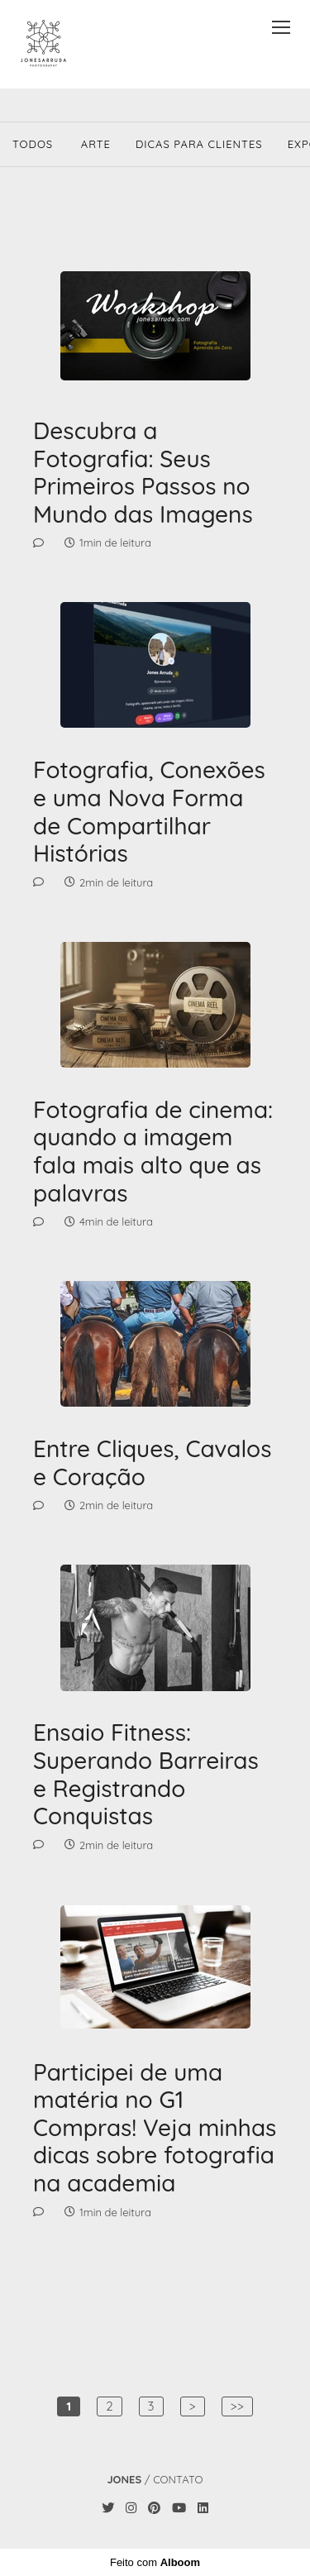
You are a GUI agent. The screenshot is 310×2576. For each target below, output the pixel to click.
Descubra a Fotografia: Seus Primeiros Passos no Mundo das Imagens (143, 472)
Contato (178, 2479)
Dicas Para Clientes (199, 144)
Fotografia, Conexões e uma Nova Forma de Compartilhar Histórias (149, 811)
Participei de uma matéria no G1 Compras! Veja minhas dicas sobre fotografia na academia (154, 2127)
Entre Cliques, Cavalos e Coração (152, 1462)
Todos (32, 144)
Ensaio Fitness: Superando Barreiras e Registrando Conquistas (146, 1773)
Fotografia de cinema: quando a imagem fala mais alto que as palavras (153, 1151)
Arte (96, 144)
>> (237, 2406)
